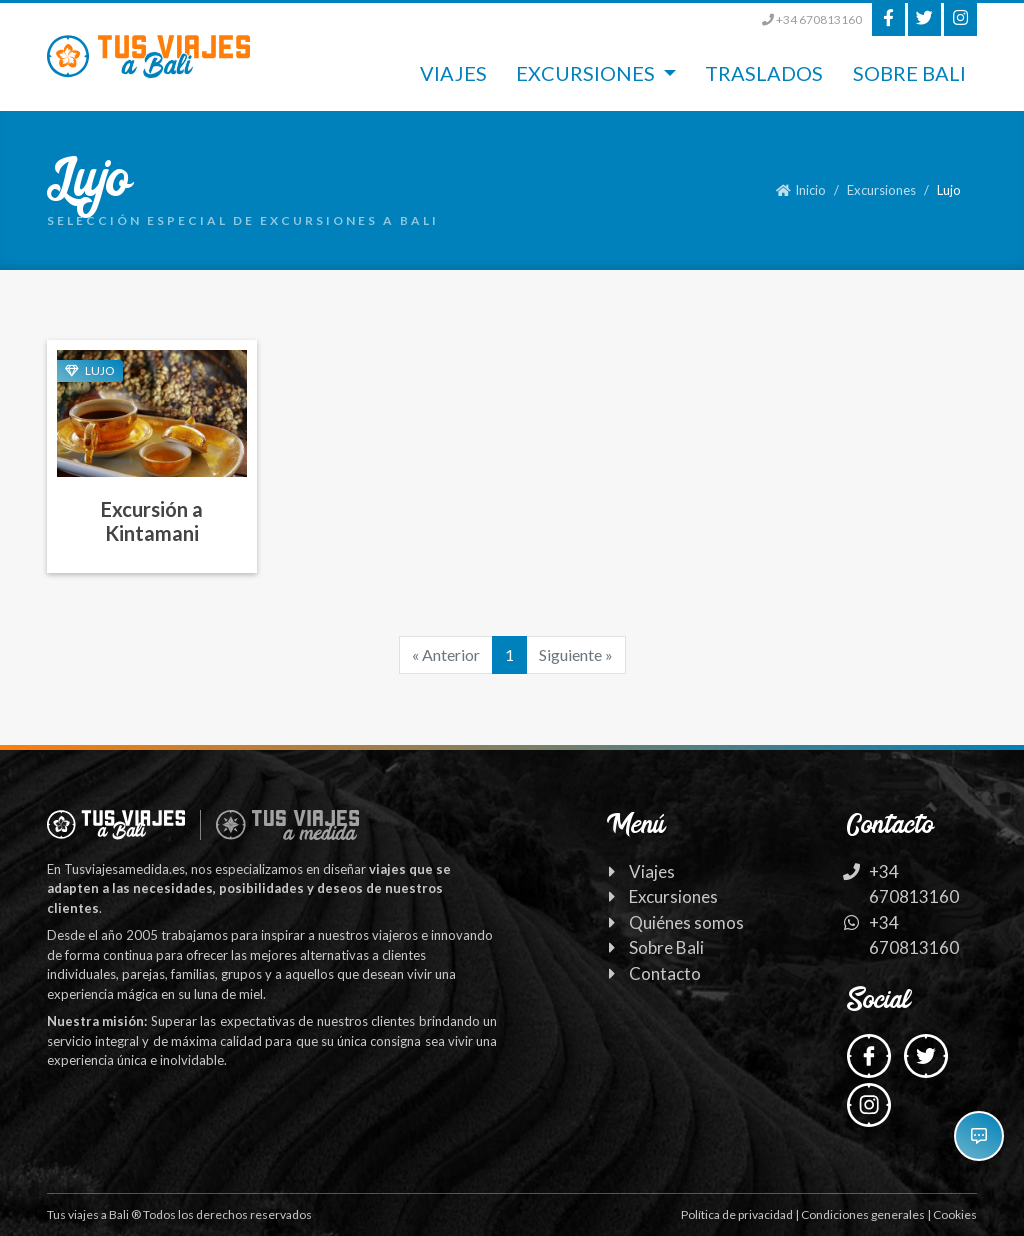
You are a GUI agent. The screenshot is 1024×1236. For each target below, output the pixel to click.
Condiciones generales (863, 1214)
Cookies (955, 1214)
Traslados (764, 73)
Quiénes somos (686, 922)
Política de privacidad (737, 1214)
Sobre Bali (909, 73)
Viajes (453, 73)
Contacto (665, 973)
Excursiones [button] (587, 73)
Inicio (801, 190)
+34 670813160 (812, 19)
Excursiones (881, 190)
